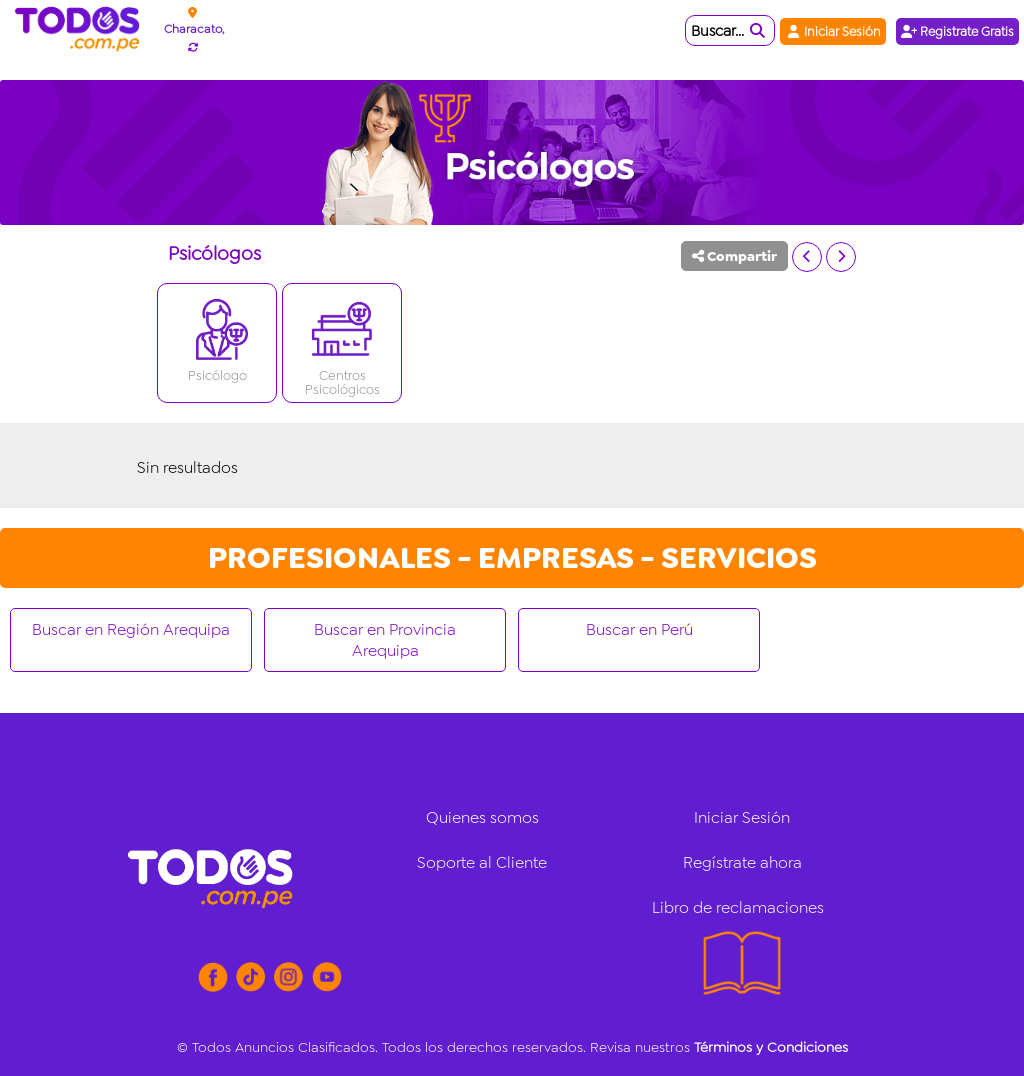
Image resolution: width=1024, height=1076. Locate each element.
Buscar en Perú (639, 629)
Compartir (734, 256)
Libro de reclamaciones (738, 907)
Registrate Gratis (957, 31)
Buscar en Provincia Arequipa (385, 640)
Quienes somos (482, 817)
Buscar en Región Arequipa (131, 629)
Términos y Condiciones (771, 1047)
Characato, (194, 29)
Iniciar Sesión (833, 31)
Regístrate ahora (742, 862)
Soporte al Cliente (482, 862)
